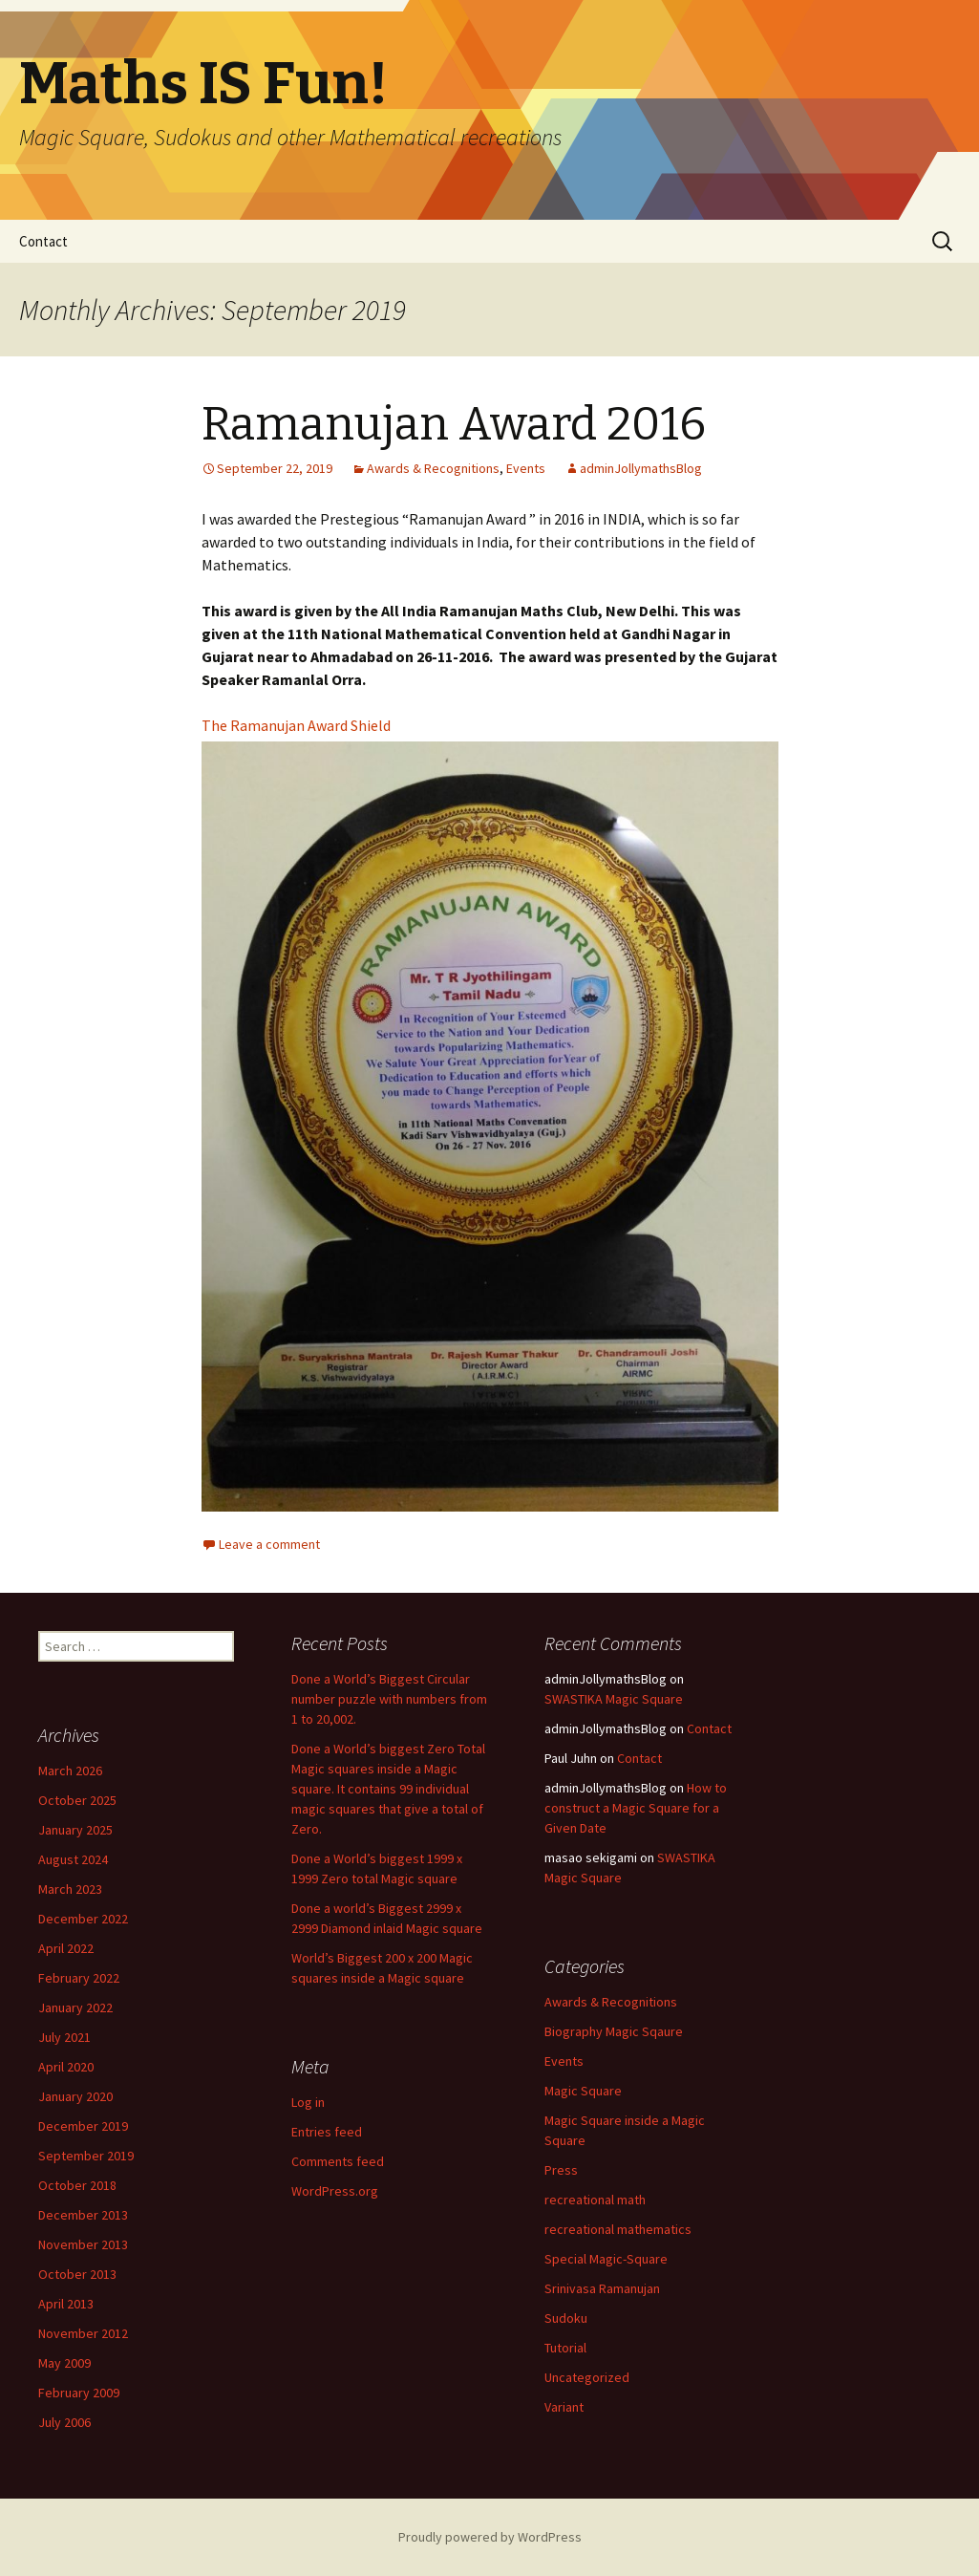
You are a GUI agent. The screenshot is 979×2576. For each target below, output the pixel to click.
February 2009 (78, 2392)
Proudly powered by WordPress (490, 2536)
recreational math (595, 2199)
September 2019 (86, 2155)
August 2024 (73, 1859)
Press (561, 2170)
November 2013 (83, 2244)
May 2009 (64, 2363)
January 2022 (75, 2007)
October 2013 (77, 2274)
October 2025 (77, 1800)
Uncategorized (586, 2377)
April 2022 (66, 1948)
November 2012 (83, 2333)
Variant (564, 2406)
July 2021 (64, 2037)
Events (525, 468)
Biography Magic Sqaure (613, 2031)
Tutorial (565, 2347)
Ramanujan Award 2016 (454, 424)
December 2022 (83, 1918)
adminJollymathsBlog (641, 468)
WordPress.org (334, 2191)
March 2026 (70, 1770)
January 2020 (75, 2096)
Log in (308, 2102)
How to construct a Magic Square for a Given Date (635, 1807)
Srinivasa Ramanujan (602, 2288)
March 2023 (70, 1889)
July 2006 (64, 2422)
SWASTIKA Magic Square (613, 1698)
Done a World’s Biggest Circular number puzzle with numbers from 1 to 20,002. (389, 1699)
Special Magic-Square (606, 2258)
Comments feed (337, 2161)
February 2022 (78, 1977)
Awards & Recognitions (433, 468)
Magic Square (583, 2090)
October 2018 (77, 2185)
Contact (43, 241)
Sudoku (565, 2318)
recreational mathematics (618, 2229)
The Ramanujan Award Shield (296, 725)
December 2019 (83, 2126)
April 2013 (66, 2303)
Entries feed (326, 2131)
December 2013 (83, 2214)
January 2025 (75, 1829)
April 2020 (66, 2066)
